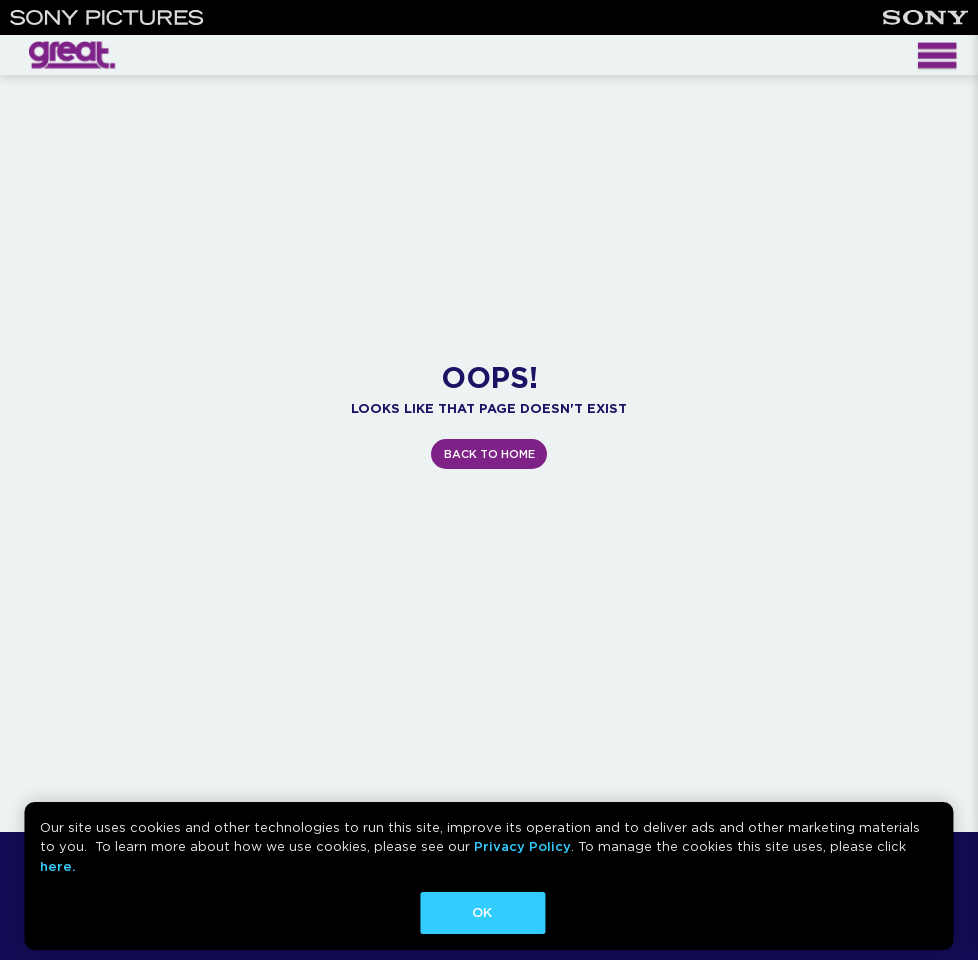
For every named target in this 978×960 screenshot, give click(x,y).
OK (482, 912)
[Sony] (925, 17)
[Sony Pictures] (107, 17)
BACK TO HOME (489, 454)
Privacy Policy (522, 846)
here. (57, 866)
